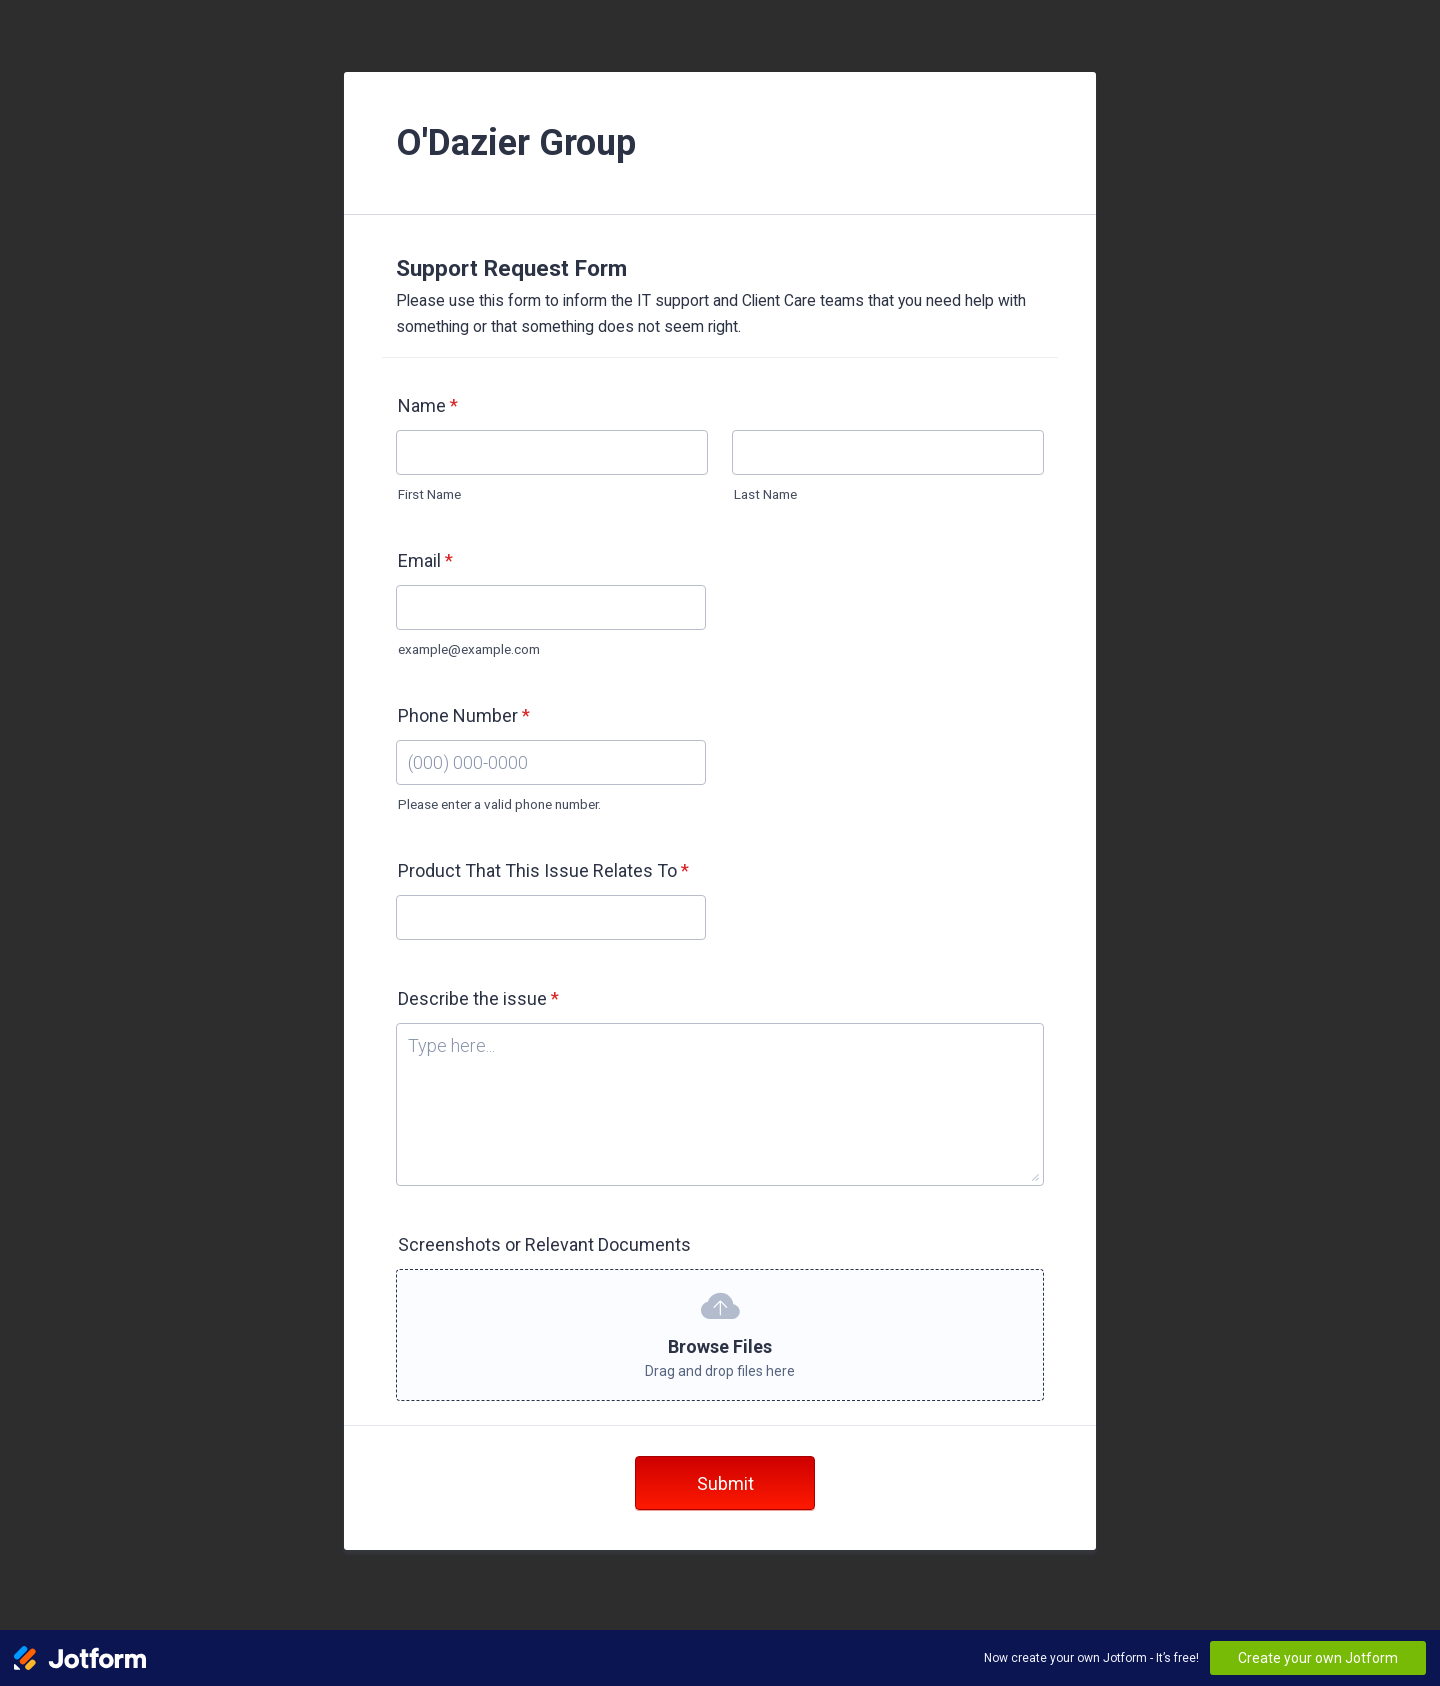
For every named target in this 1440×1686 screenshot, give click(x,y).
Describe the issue (478, 998)
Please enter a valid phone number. (499, 804)
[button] (720, 1335)
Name (428, 405)
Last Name (765, 494)
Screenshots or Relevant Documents (544, 1244)
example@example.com (469, 649)
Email (425, 560)
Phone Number (464, 715)
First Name (429, 494)
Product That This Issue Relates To (543, 870)
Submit (725, 1483)
